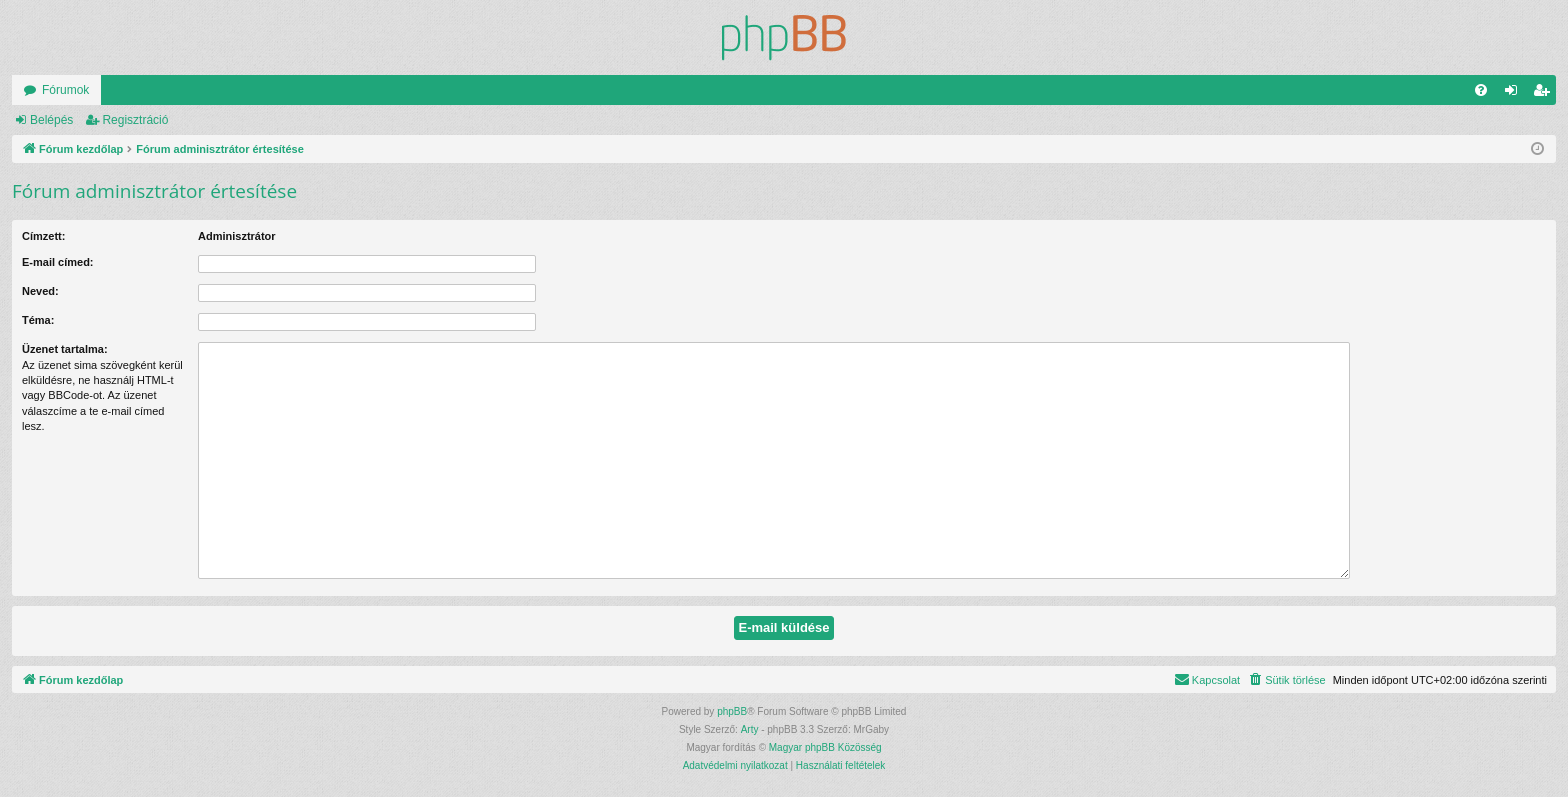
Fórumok (65, 90)
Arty (750, 729)
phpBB (732, 711)
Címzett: (43, 236)
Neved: (40, 291)
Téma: (38, 320)
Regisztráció (135, 120)
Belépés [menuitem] (1515, 94)
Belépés (51, 120)
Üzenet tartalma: (65, 349)
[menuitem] (1481, 90)
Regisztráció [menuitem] (1545, 94)
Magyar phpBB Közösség (825, 747)
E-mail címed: (58, 262)
